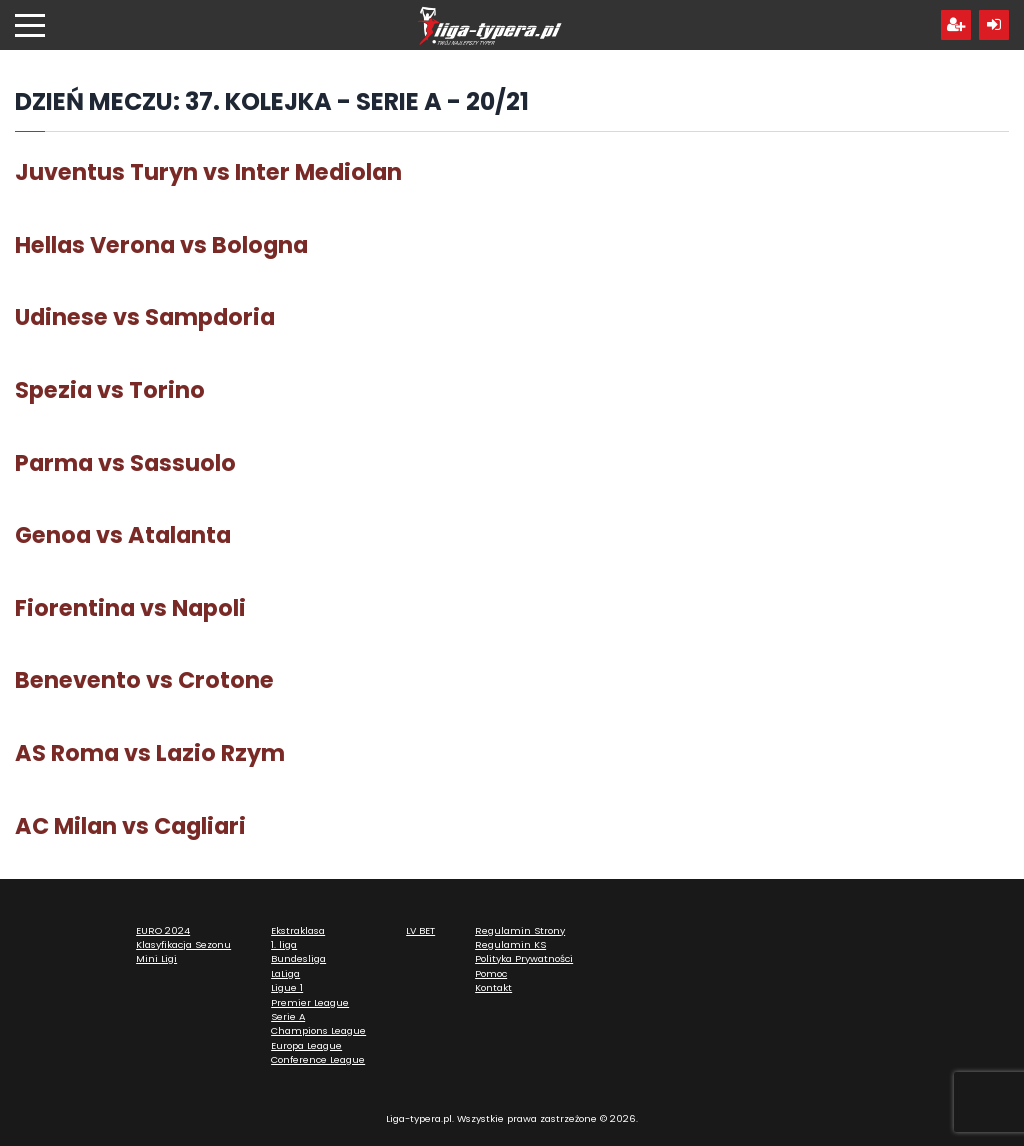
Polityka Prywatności (524, 958)
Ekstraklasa (298, 930)
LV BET (420, 930)
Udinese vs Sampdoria (145, 317)
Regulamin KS (510, 944)
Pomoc (491, 973)
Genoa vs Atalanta (123, 535)
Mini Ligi (156, 958)
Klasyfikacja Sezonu (183, 944)
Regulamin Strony (520, 930)
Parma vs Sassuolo (125, 463)
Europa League (306, 1045)
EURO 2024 (163, 930)
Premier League (310, 1002)
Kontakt (493, 987)
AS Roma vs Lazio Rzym (150, 753)
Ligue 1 (287, 987)
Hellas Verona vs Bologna (161, 245)
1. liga (284, 944)
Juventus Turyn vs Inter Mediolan (208, 172)
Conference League (318, 1059)
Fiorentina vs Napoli (130, 608)
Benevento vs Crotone (144, 680)
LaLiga (285, 973)
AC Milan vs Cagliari (130, 826)
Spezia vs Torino (110, 390)
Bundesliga (298, 958)
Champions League (318, 1030)
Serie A (288, 1016)
